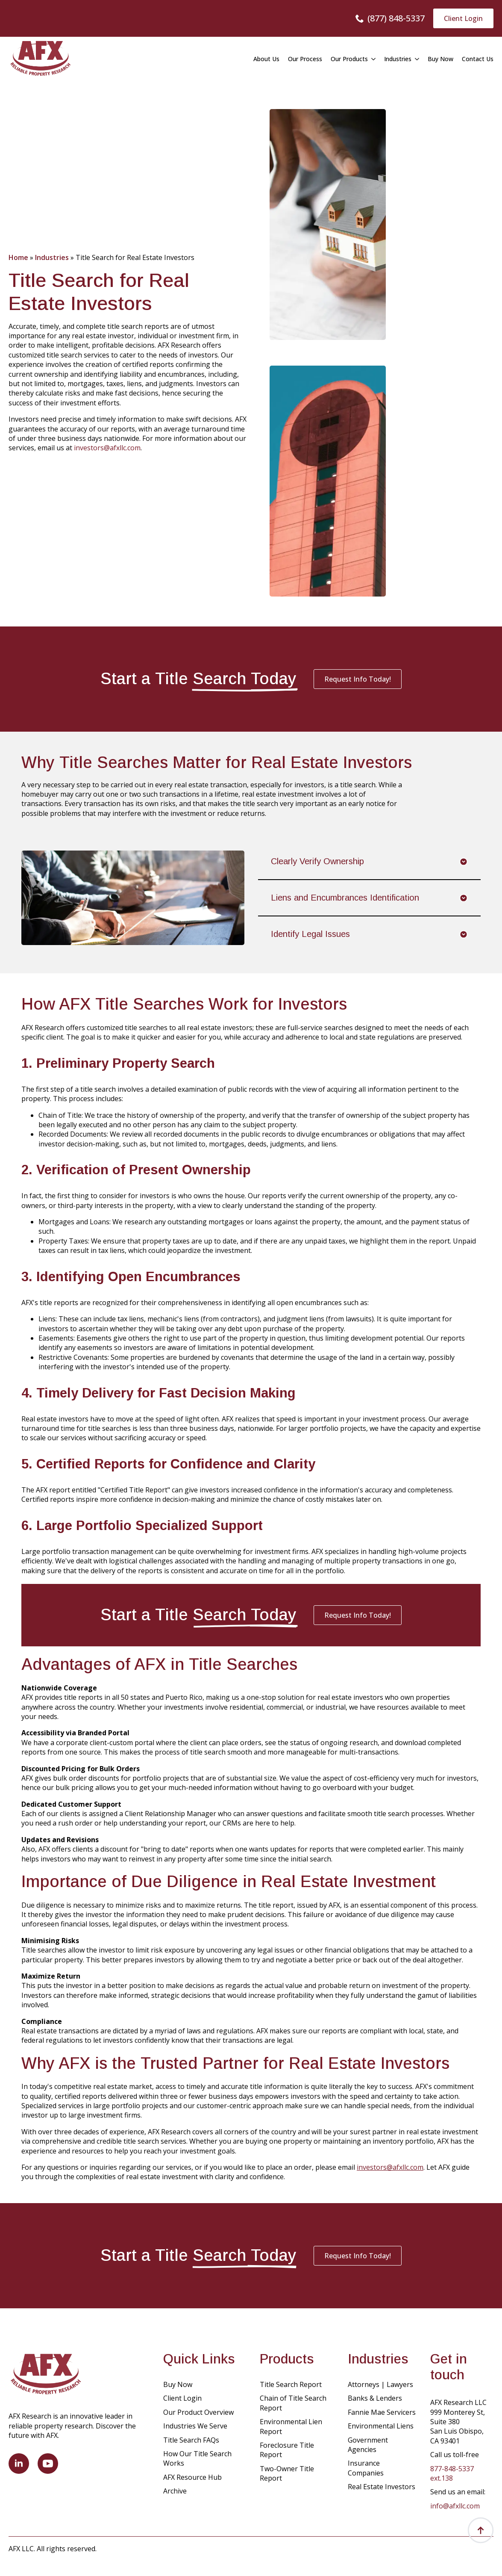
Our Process (305, 59)
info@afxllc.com (455, 2506)
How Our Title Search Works (197, 2458)
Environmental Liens (381, 2426)
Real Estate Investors (381, 2486)
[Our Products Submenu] (372, 59)
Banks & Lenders (375, 2398)
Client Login (182, 2398)
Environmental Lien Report (291, 2426)
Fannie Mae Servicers (382, 2412)
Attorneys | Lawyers (380, 2384)
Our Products (349, 59)
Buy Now (440, 59)
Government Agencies (368, 2444)
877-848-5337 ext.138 (452, 2473)
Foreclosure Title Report (287, 2449)
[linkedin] (19, 2463)
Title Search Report (291, 2384)
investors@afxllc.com (107, 447)
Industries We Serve (195, 2426)
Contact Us (477, 59)
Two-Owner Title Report (287, 2473)
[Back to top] (480, 2530)
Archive (175, 2491)
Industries (397, 59)
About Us (266, 59)
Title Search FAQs (191, 2440)
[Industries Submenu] (415, 59)
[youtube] (48, 2463)
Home (18, 257)
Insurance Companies (366, 2467)
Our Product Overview (198, 2412)
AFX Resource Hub (192, 2477)
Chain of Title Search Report (293, 2402)
